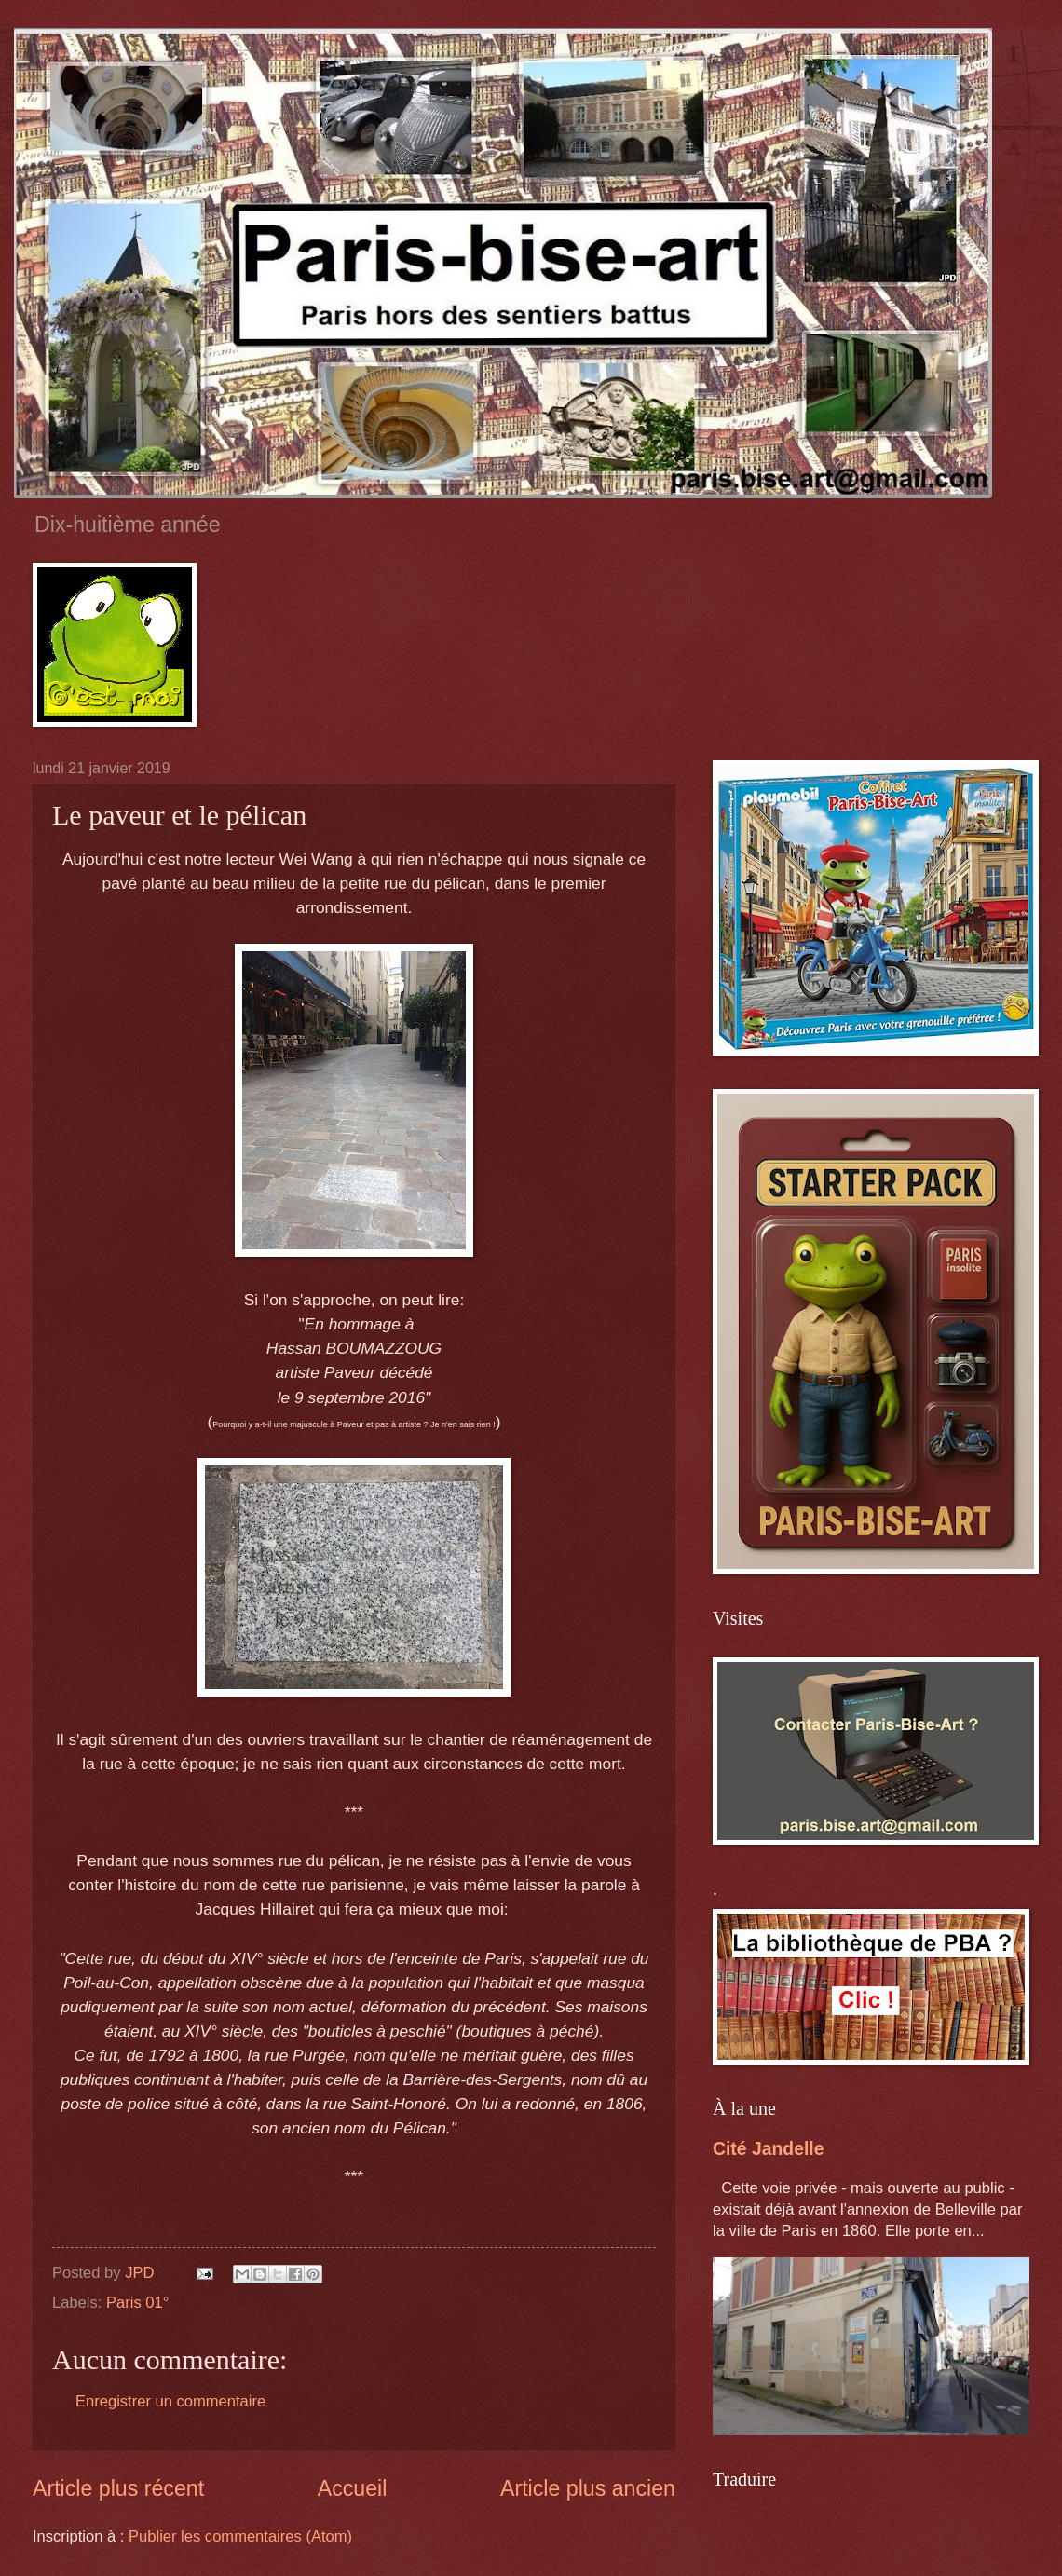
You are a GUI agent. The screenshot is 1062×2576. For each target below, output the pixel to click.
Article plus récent (118, 2488)
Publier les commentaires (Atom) (240, 2536)
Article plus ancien (587, 2488)
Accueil (353, 2488)
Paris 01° (137, 2302)
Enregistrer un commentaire (170, 2401)
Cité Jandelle (768, 2148)
